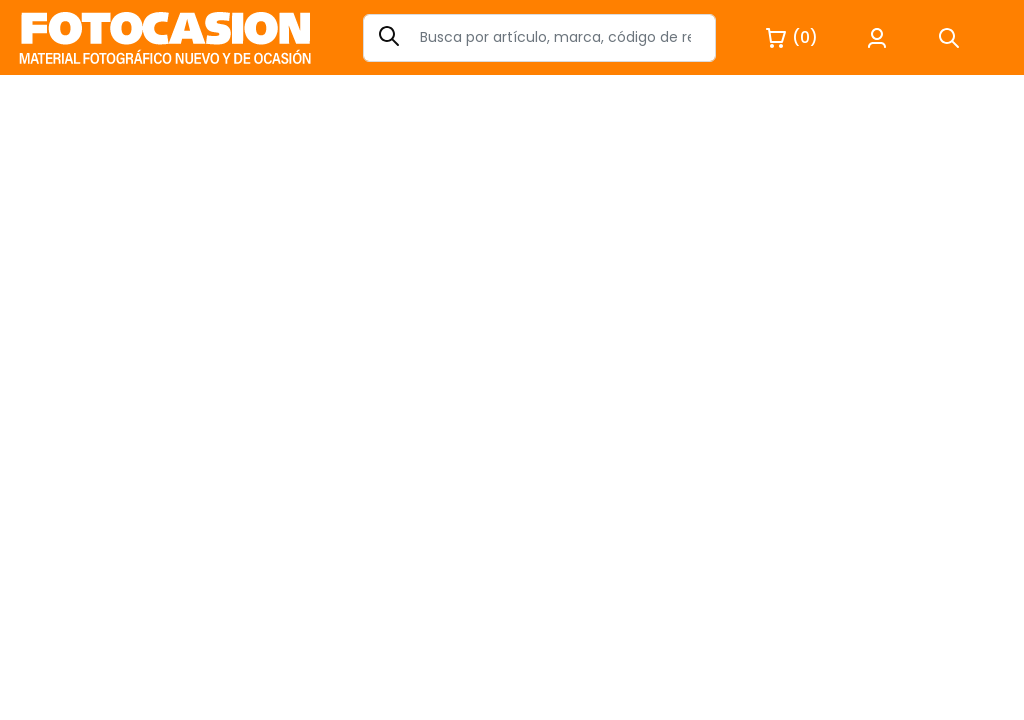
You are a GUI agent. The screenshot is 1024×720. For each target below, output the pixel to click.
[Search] (539, 38)
